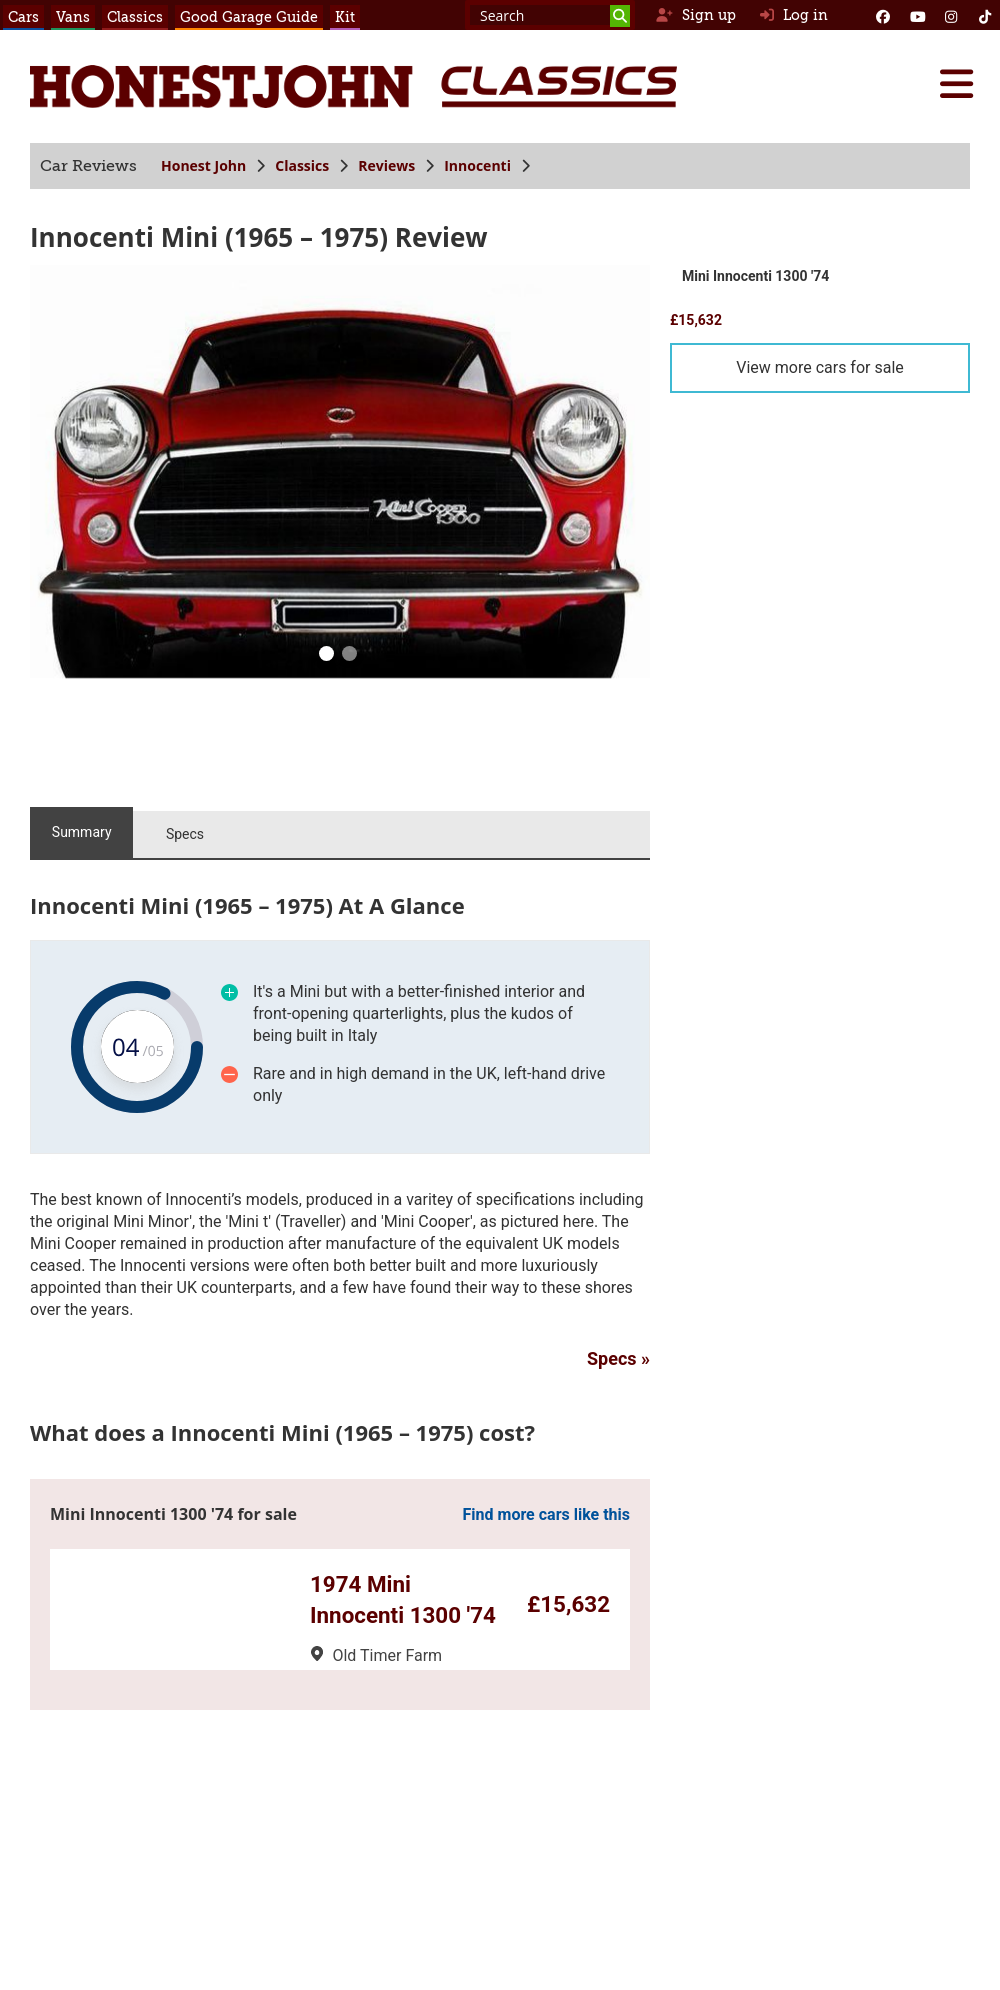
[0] (326, 656)
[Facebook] (883, 15)
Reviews (386, 165)
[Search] (620, 16)
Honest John (203, 165)
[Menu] (956, 84)
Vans (73, 17)
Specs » (618, 1358)
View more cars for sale (820, 367)
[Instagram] (951, 15)
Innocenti (477, 165)
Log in (794, 15)
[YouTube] (917, 15)
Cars (23, 17)
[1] (349, 656)
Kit (345, 17)
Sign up (695, 15)
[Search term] (550, 15)
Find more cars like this (546, 1514)
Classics (135, 17)
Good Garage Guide (249, 17)
